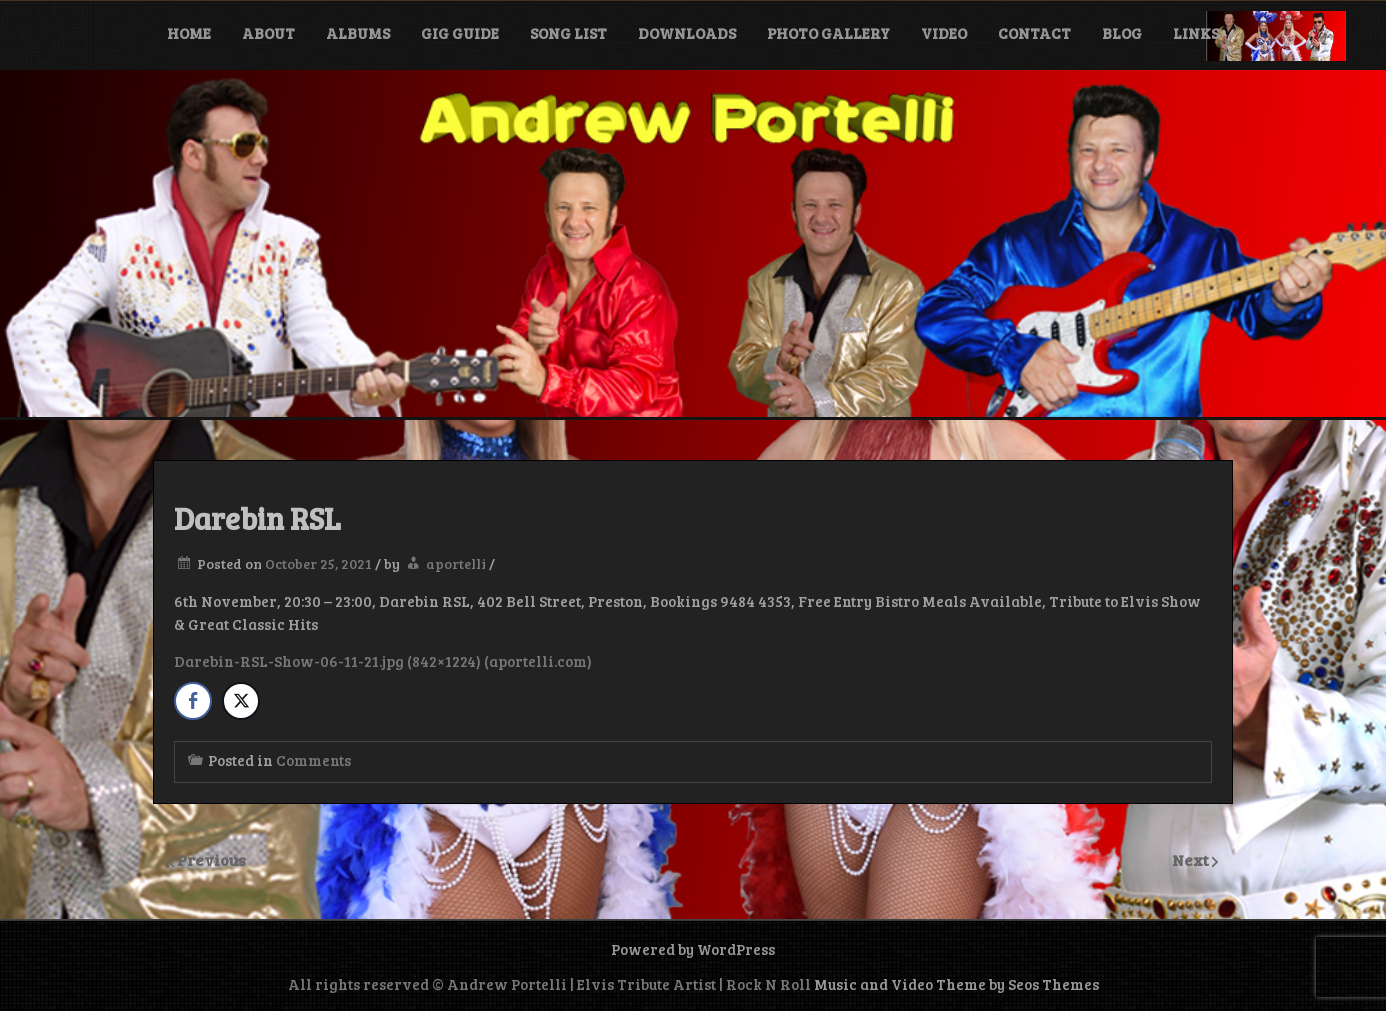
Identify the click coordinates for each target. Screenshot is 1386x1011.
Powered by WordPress (693, 949)
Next (1192, 859)
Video (944, 33)
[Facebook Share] (193, 701)
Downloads (687, 33)
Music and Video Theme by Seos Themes (956, 984)
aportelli (456, 563)
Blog (1122, 33)
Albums (358, 33)
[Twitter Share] (241, 701)
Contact (1034, 33)
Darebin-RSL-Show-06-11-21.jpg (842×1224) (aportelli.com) (383, 661)
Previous (211, 859)
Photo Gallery (828, 33)
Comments (313, 760)
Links (1196, 33)
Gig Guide (460, 33)
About (268, 33)
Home (189, 33)
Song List (568, 33)
